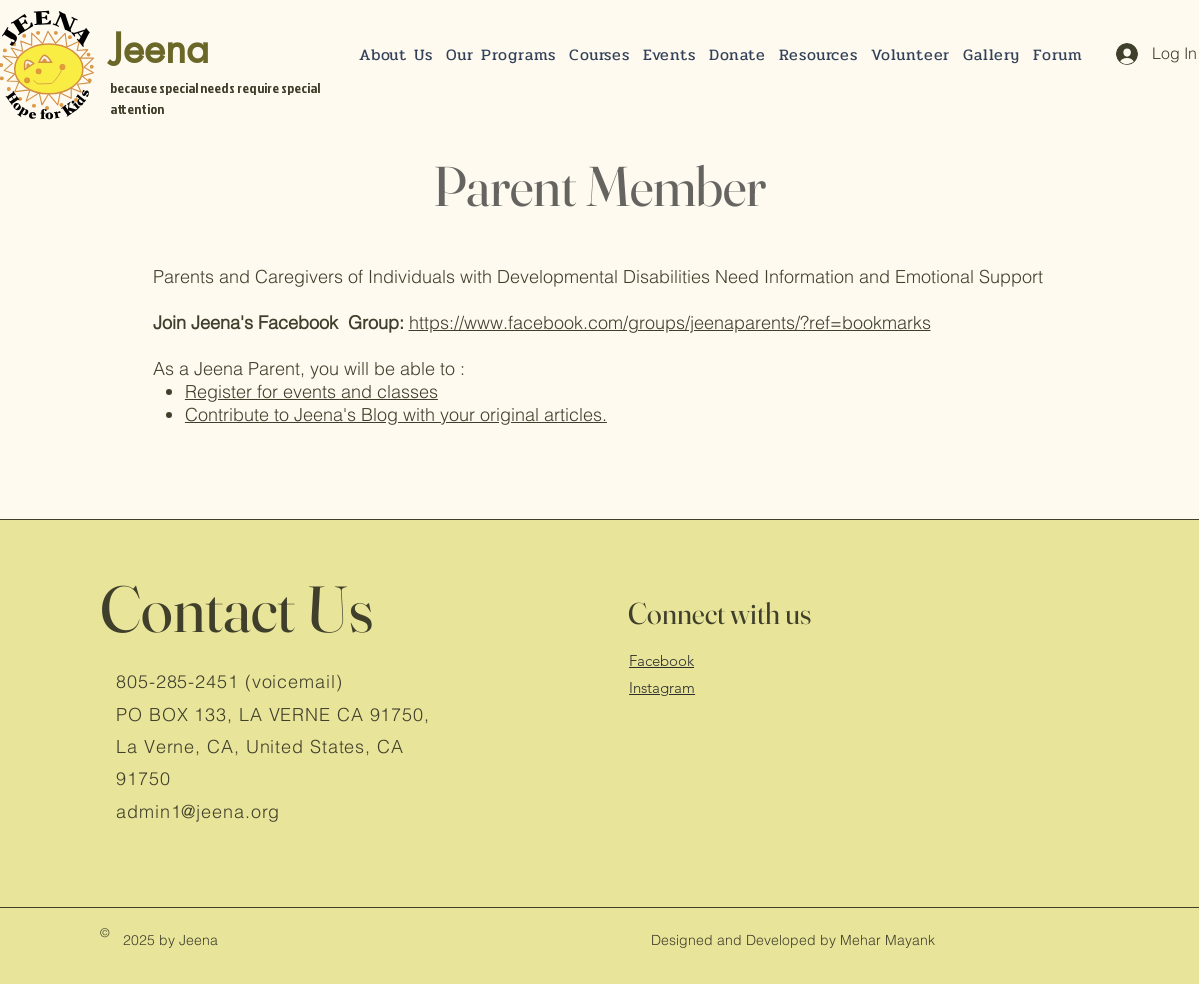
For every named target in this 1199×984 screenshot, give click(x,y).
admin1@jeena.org (198, 811)
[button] (737, 54)
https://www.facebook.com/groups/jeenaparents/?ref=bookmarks (670, 322)
